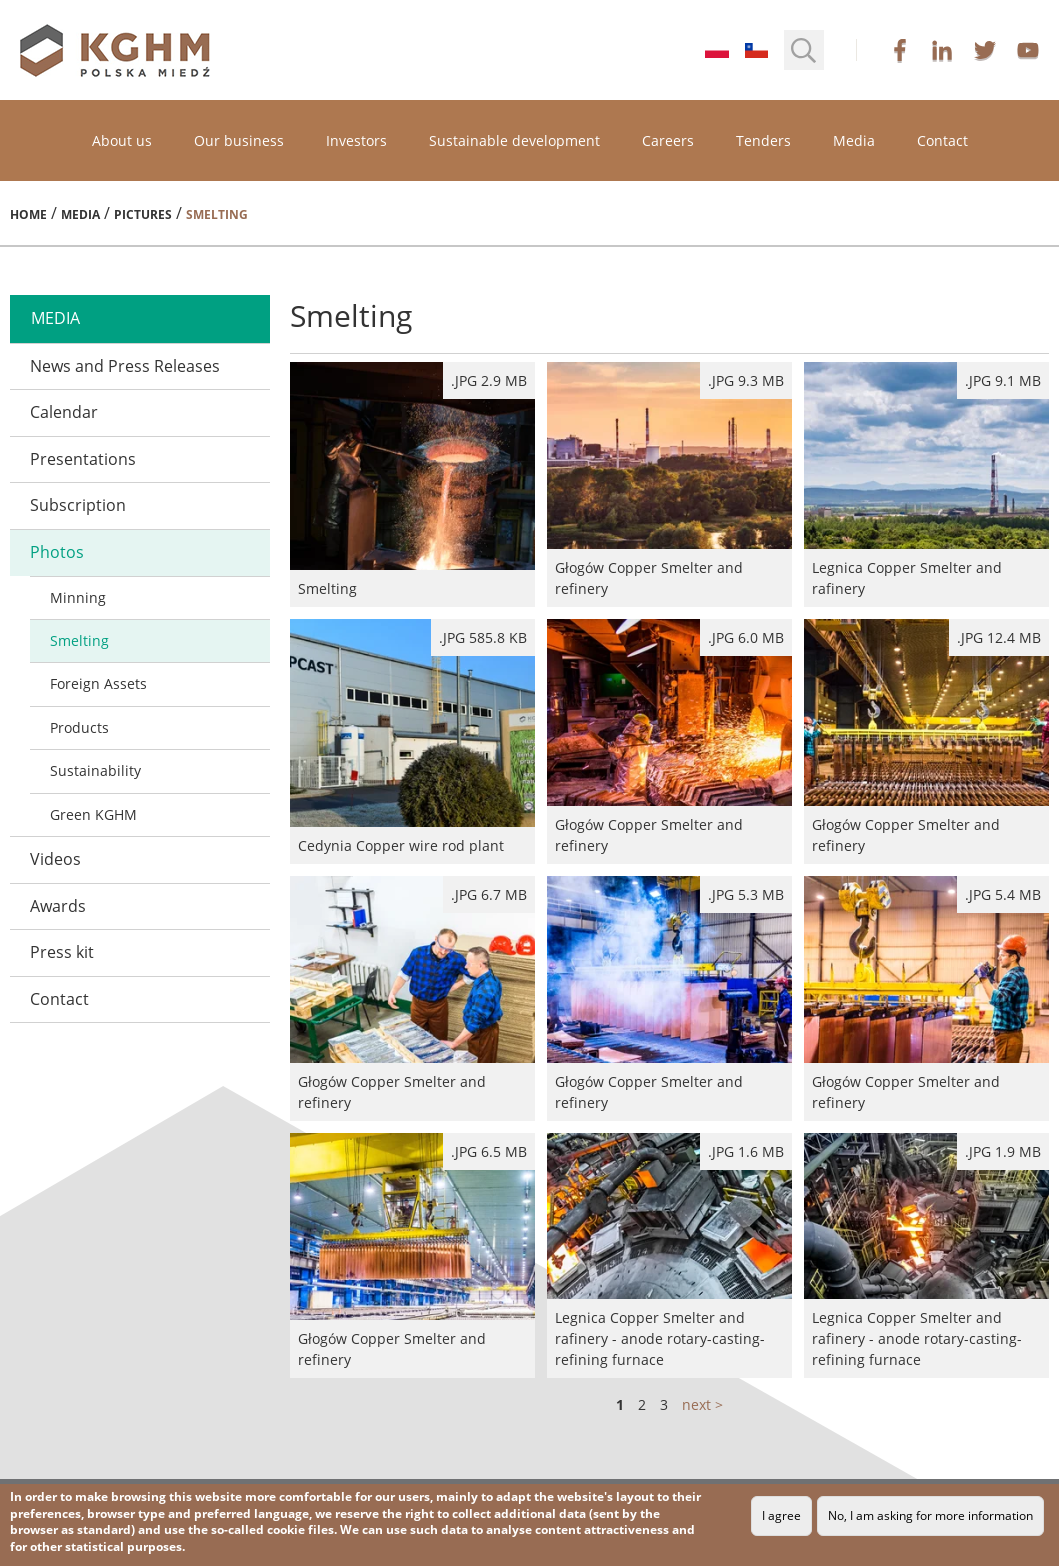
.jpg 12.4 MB (999, 637)
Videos (55, 859)
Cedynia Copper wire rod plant (412, 741)
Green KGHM (93, 814)
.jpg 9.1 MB (1003, 380)
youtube (1028, 50)
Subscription (78, 505)
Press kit (62, 952)
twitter (985, 50)
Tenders (763, 140)
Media (854, 140)
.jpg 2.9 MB (489, 380)
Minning (78, 597)
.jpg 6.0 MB (746, 637)
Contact (942, 140)
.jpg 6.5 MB (489, 1151)
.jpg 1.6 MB (746, 1151)
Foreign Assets (98, 683)
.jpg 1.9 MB (1003, 1151)
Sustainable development (514, 140)
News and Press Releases (125, 366)
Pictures (143, 214)
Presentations (83, 459)
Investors (356, 140)
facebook (900, 50)
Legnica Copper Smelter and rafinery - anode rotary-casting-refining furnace (669, 1255)
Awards (58, 906)
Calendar (64, 412)
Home (28, 214)
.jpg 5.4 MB (1003, 894)
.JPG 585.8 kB (483, 637)
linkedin (942, 50)
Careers (668, 140)
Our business (239, 140)
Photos (57, 552)
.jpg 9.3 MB (746, 380)
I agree (781, 1515)
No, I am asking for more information (930, 1515)
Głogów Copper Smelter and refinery (669, 484)
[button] (804, 50)
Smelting (79, 640)
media (55, 318)
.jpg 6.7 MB (489, 894)
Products (79, 727)
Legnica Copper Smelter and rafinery (926, 484)
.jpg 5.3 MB (746, 894)
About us (122, 140)
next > (702, 1404)
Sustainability (95, 770)
